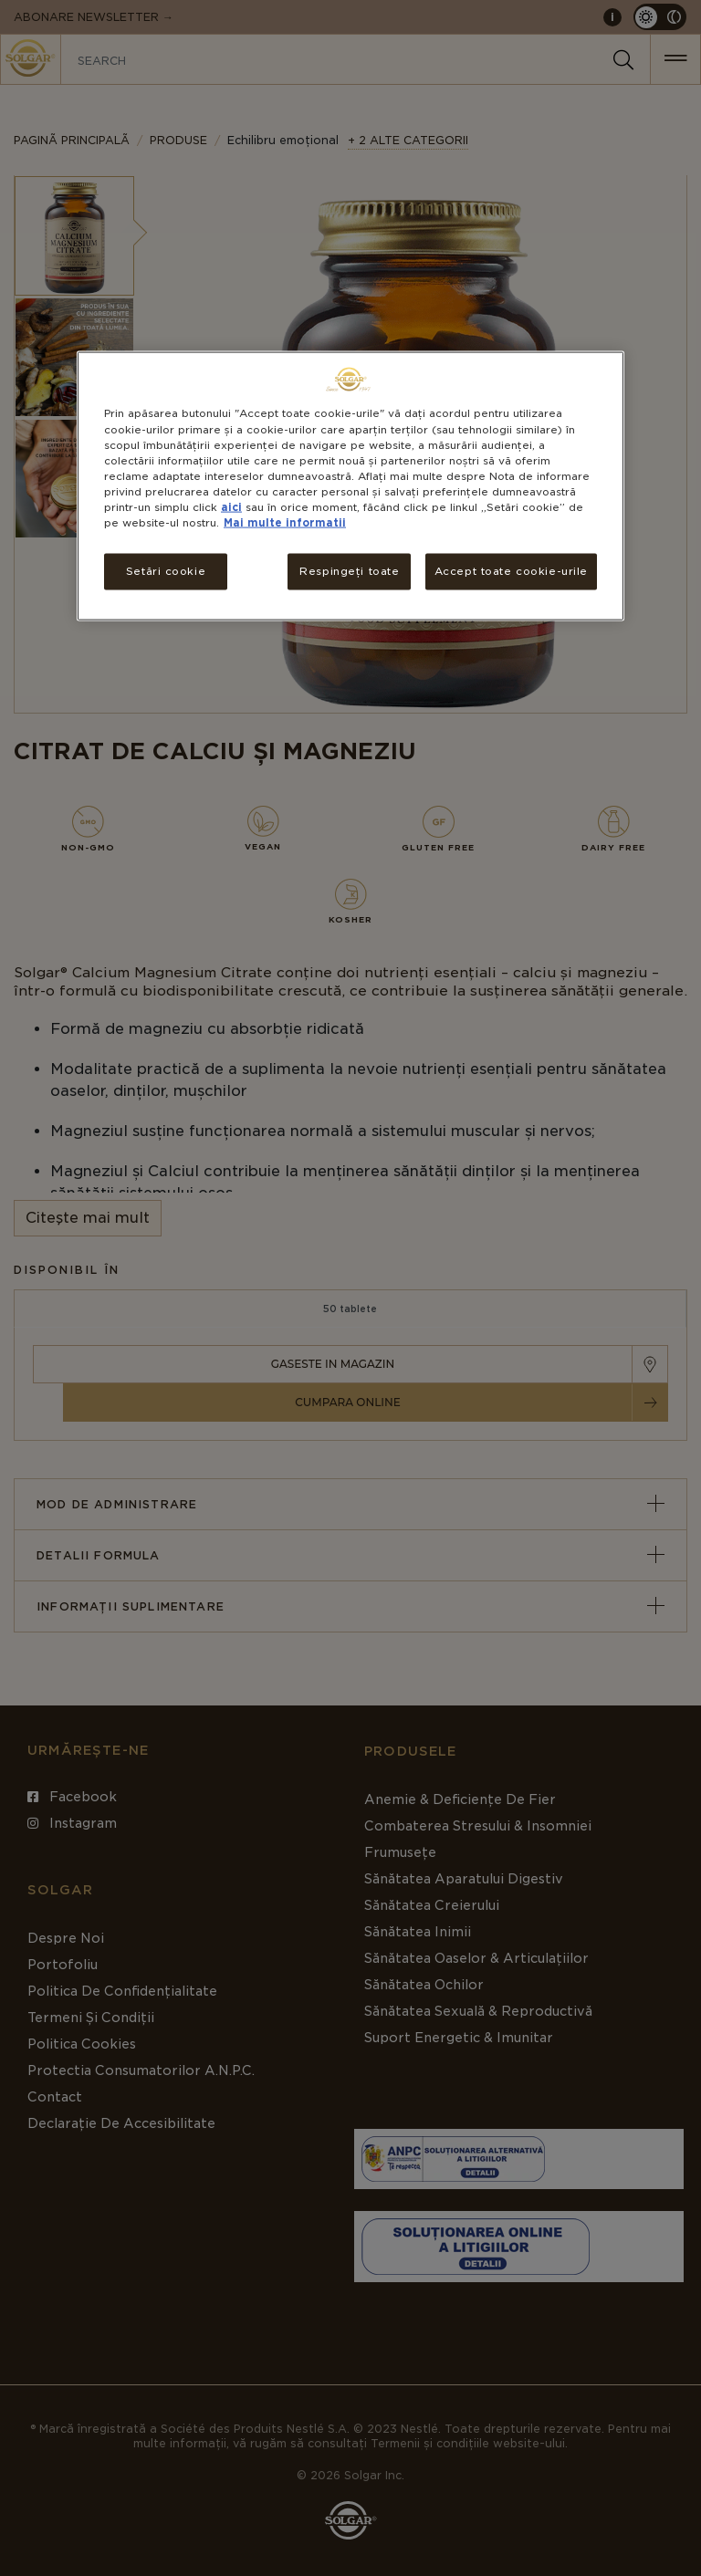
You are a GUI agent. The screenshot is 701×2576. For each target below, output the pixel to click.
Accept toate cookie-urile (511, 571)
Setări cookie (165, 571)
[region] (350, 486)
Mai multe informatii (285, 522)
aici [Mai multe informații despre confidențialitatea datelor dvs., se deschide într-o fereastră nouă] (231, 506)
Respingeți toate (349, 571)
